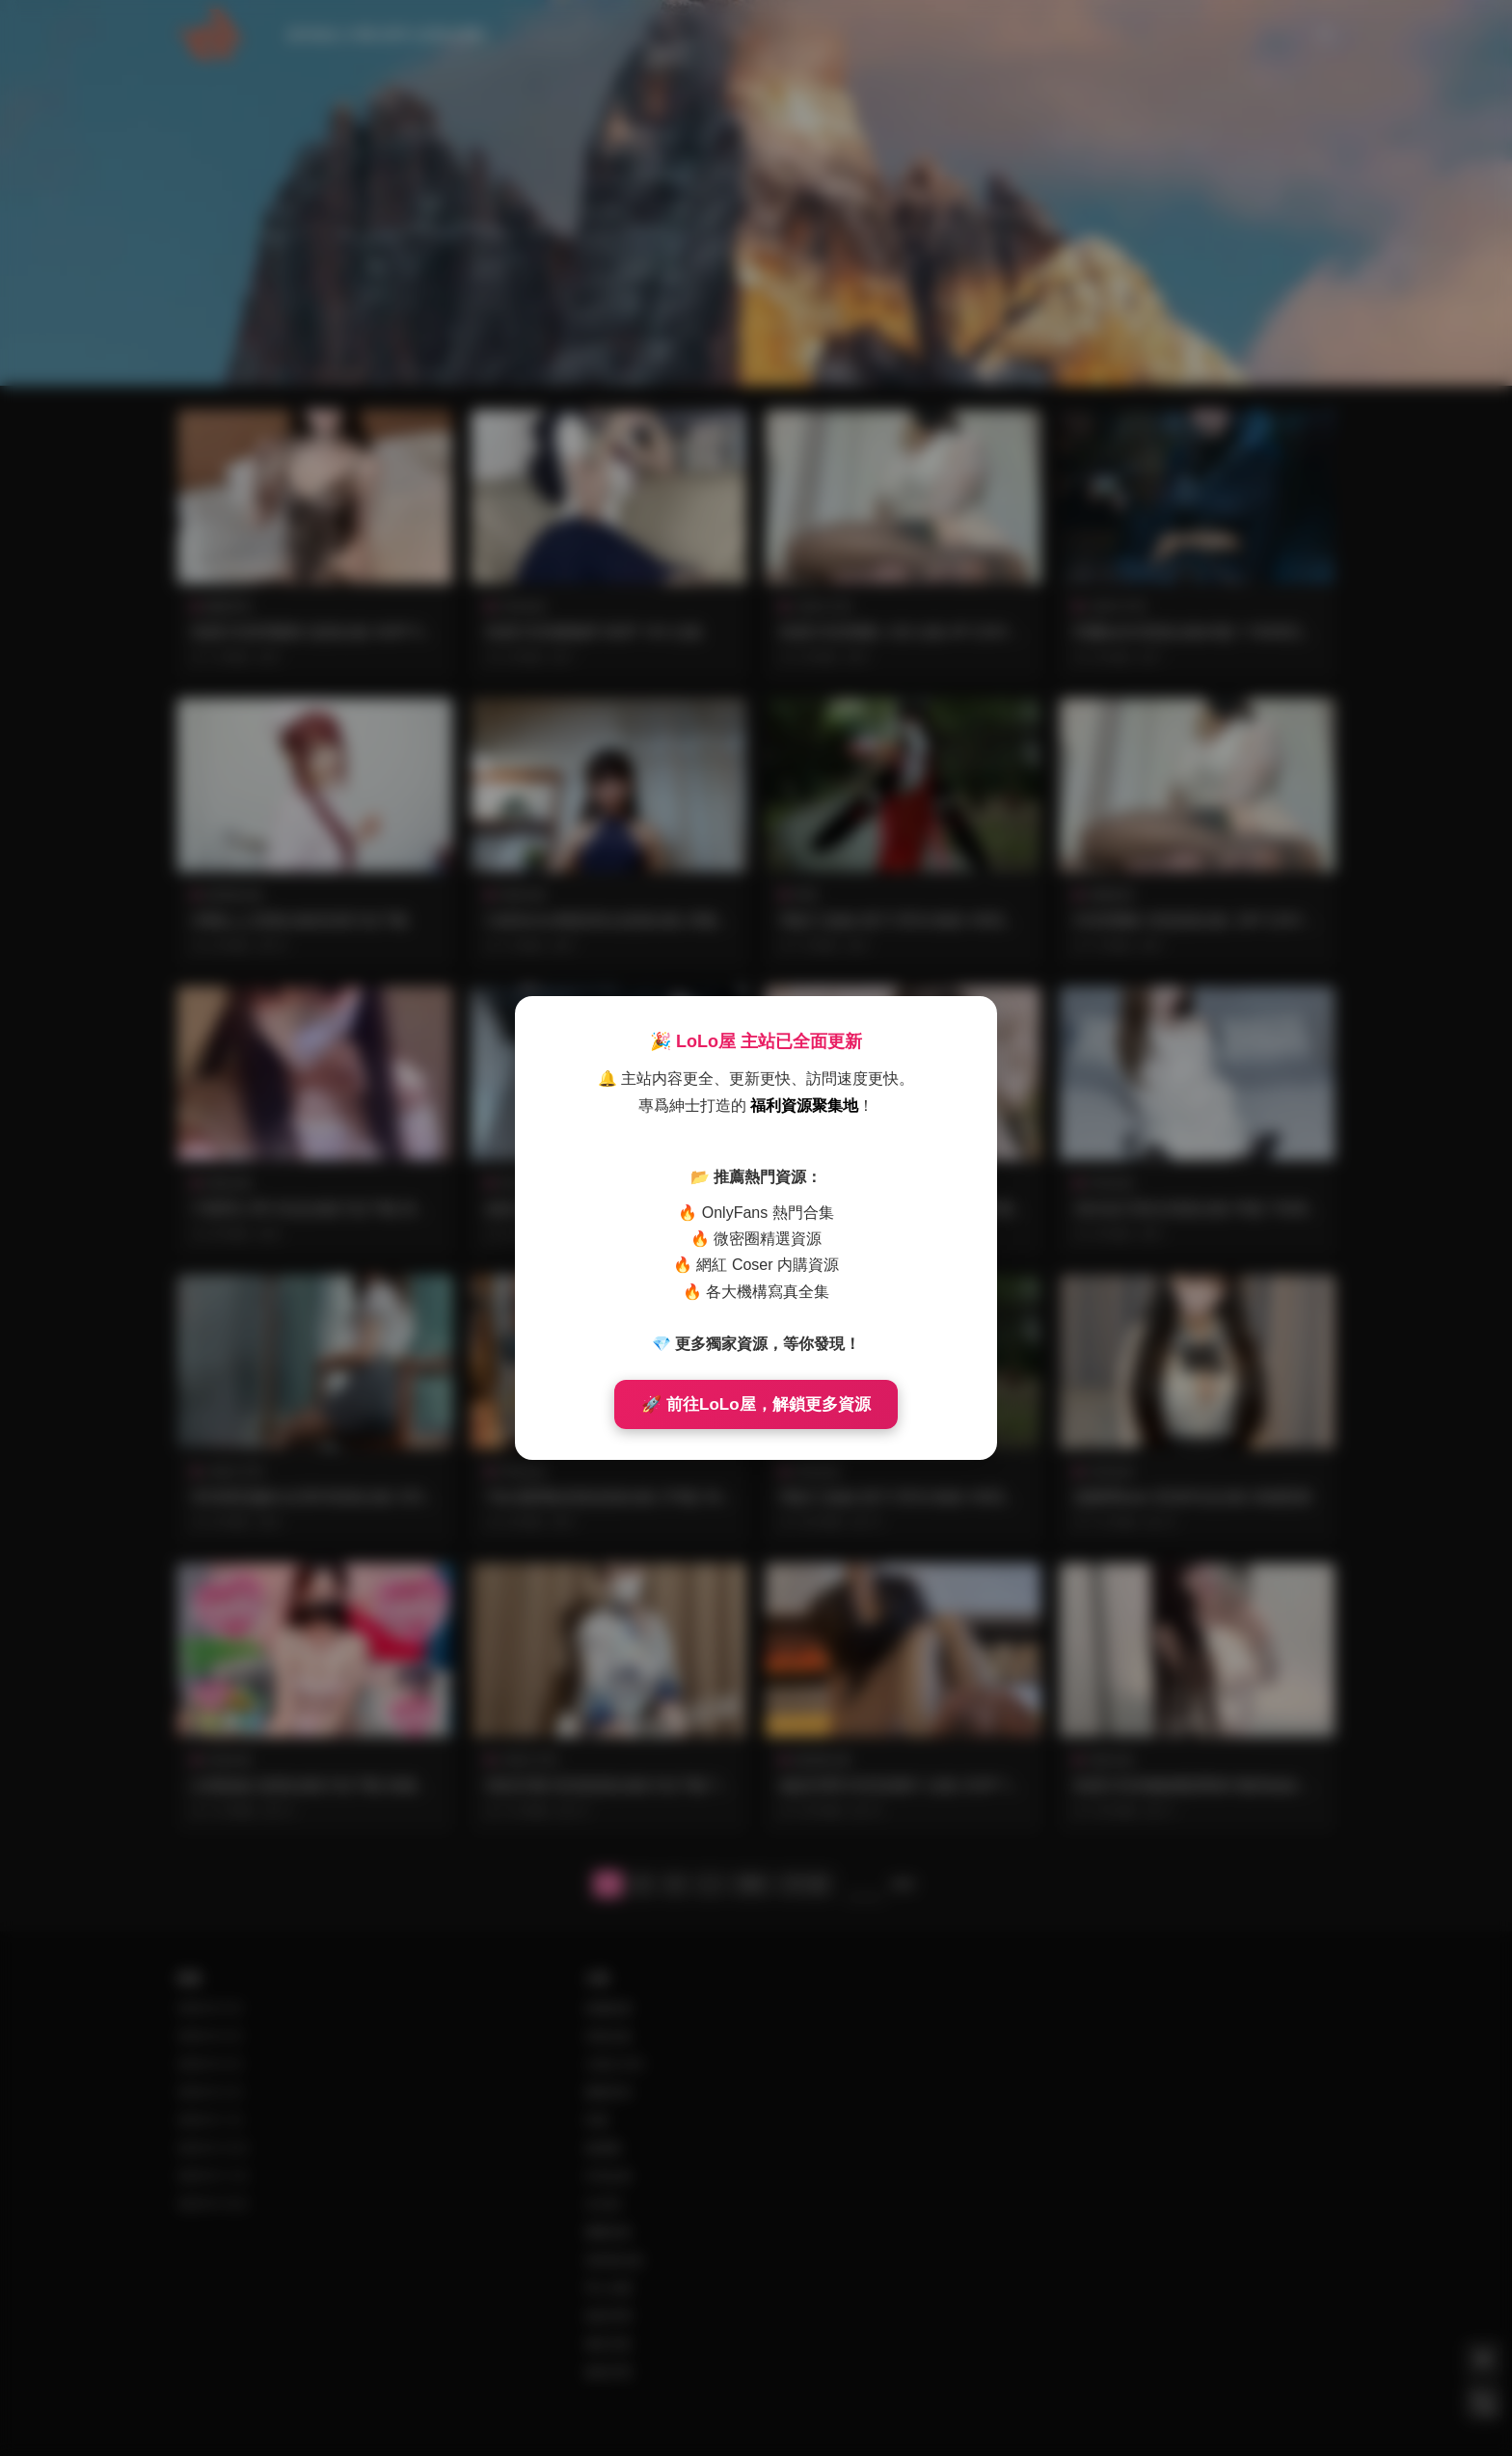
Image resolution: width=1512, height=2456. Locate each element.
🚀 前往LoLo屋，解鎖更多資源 (755, 1404)
